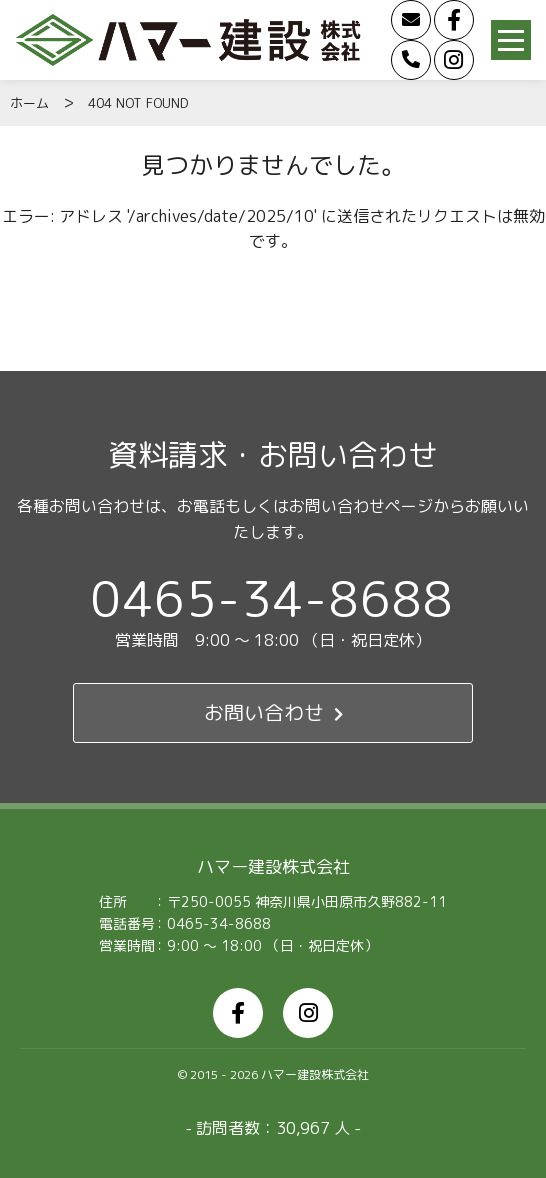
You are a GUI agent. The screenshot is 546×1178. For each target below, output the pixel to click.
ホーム (29, 103)
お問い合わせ (273, 713)
